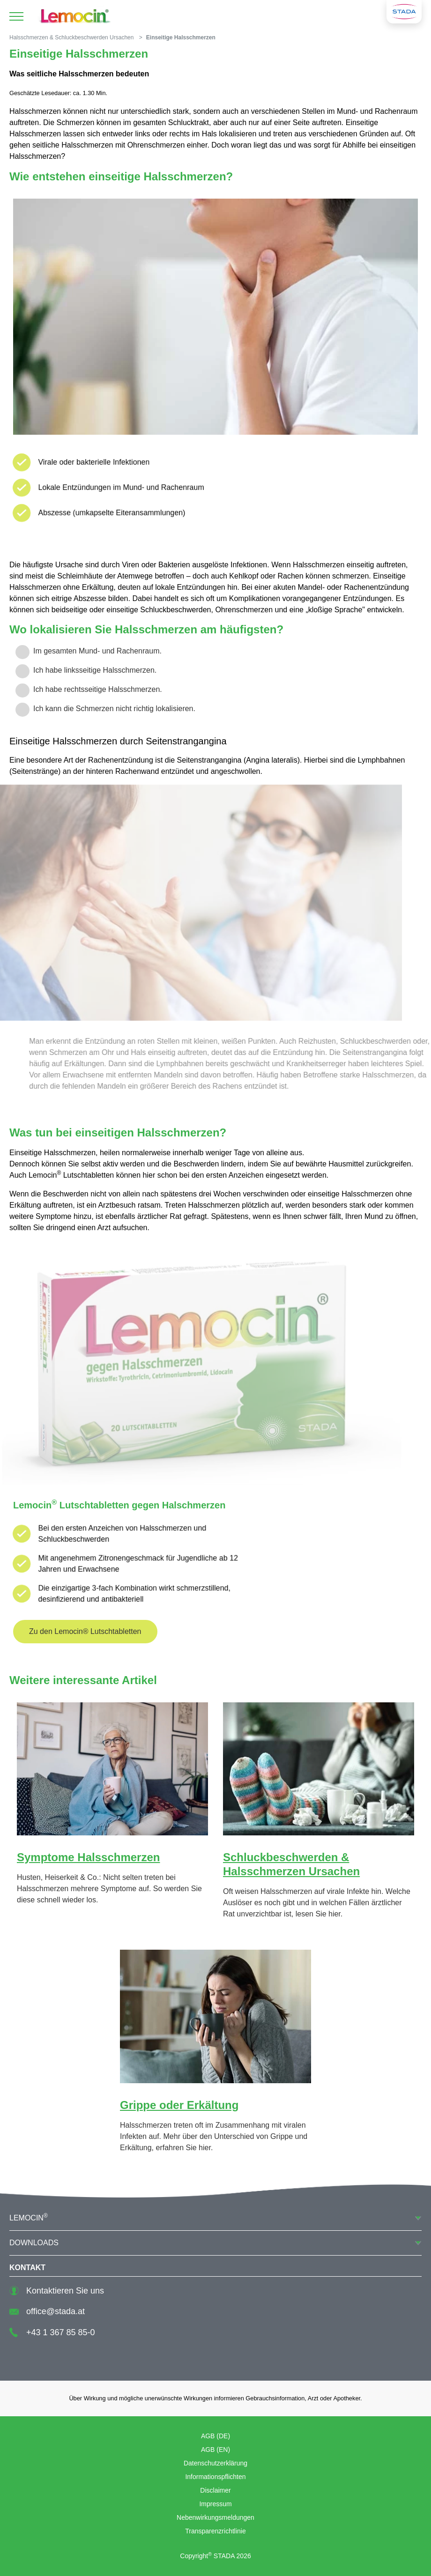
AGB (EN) (215, 2449)
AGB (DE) (215, 2436)
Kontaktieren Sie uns (56, 2290)
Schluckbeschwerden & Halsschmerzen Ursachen (291, 1864)
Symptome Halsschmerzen (88, 1857)
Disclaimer (215, 2490)
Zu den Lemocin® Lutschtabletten (85, 1631)
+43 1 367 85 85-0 (52, 2332)
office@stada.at (47, 2311)
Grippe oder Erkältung (179, 2105)
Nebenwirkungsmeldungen (215, 2517)
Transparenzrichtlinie (215, 2531)
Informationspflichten (215, 2476)
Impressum (215, 2504)
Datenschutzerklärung (215, 2463)
